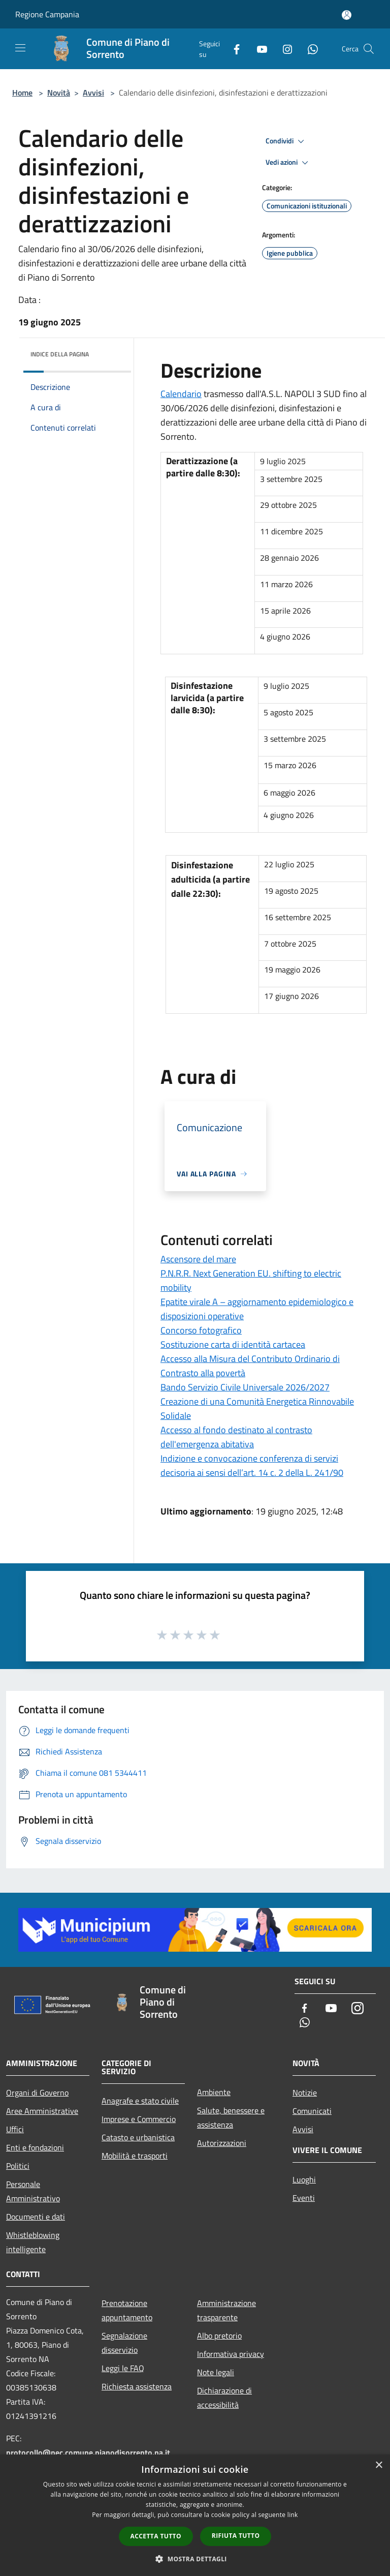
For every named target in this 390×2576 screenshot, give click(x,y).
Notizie (304, 2092)
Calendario (181, 394)
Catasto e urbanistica (138, 2137)
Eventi (303, 2198)
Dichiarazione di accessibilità (224, 2397)
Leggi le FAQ (123, 2368)
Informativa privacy (230, 2354)
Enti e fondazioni (35, 2147)
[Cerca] (369, 49)
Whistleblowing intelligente (32, 2242)
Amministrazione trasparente (226, 2310)
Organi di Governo (37, 2092)
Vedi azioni (288, 163)
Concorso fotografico (201, 1330)
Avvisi (93, 92)
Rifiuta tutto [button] (236, 2535)
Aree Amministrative (42, 2111)
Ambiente (214, 2092)
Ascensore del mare (198, 1259)
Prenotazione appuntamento (127, 2310)
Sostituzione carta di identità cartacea (232, 1344)
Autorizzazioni (221, 2143)
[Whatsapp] (309, 48)
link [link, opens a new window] (292, 2514)
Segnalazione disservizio (124, 2342)
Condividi (286, 141)
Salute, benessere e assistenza (231, 2117)
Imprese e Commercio (139, 2119)
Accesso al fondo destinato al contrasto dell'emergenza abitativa (236, 1437)
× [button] (378, 2465)
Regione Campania (47, 14)
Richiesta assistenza (137, 2386)
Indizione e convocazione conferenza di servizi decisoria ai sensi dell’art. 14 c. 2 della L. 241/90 (251, 1465)
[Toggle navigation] (20, 48)
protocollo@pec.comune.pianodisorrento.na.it (88, 2452)
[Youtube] (258, 48)
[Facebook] (232, 48)
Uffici (15, 2129)
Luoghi (304, 2179)
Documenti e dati (35, 2216)
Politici (17, 2166)
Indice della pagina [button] (59, 354)
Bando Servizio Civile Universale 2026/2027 (245, 1387)
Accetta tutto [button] (156, 2536)
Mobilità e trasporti (135, 2155)
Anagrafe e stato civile (140, 2101)
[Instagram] (283, 48)
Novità (58, 92)
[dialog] (195, 2515)
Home (22, 92)
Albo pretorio (219, 2335)
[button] (195, 2559)
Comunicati (312, 2111)
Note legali (215, 2372)
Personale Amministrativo (33, 2191)
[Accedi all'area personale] (347, 15)
